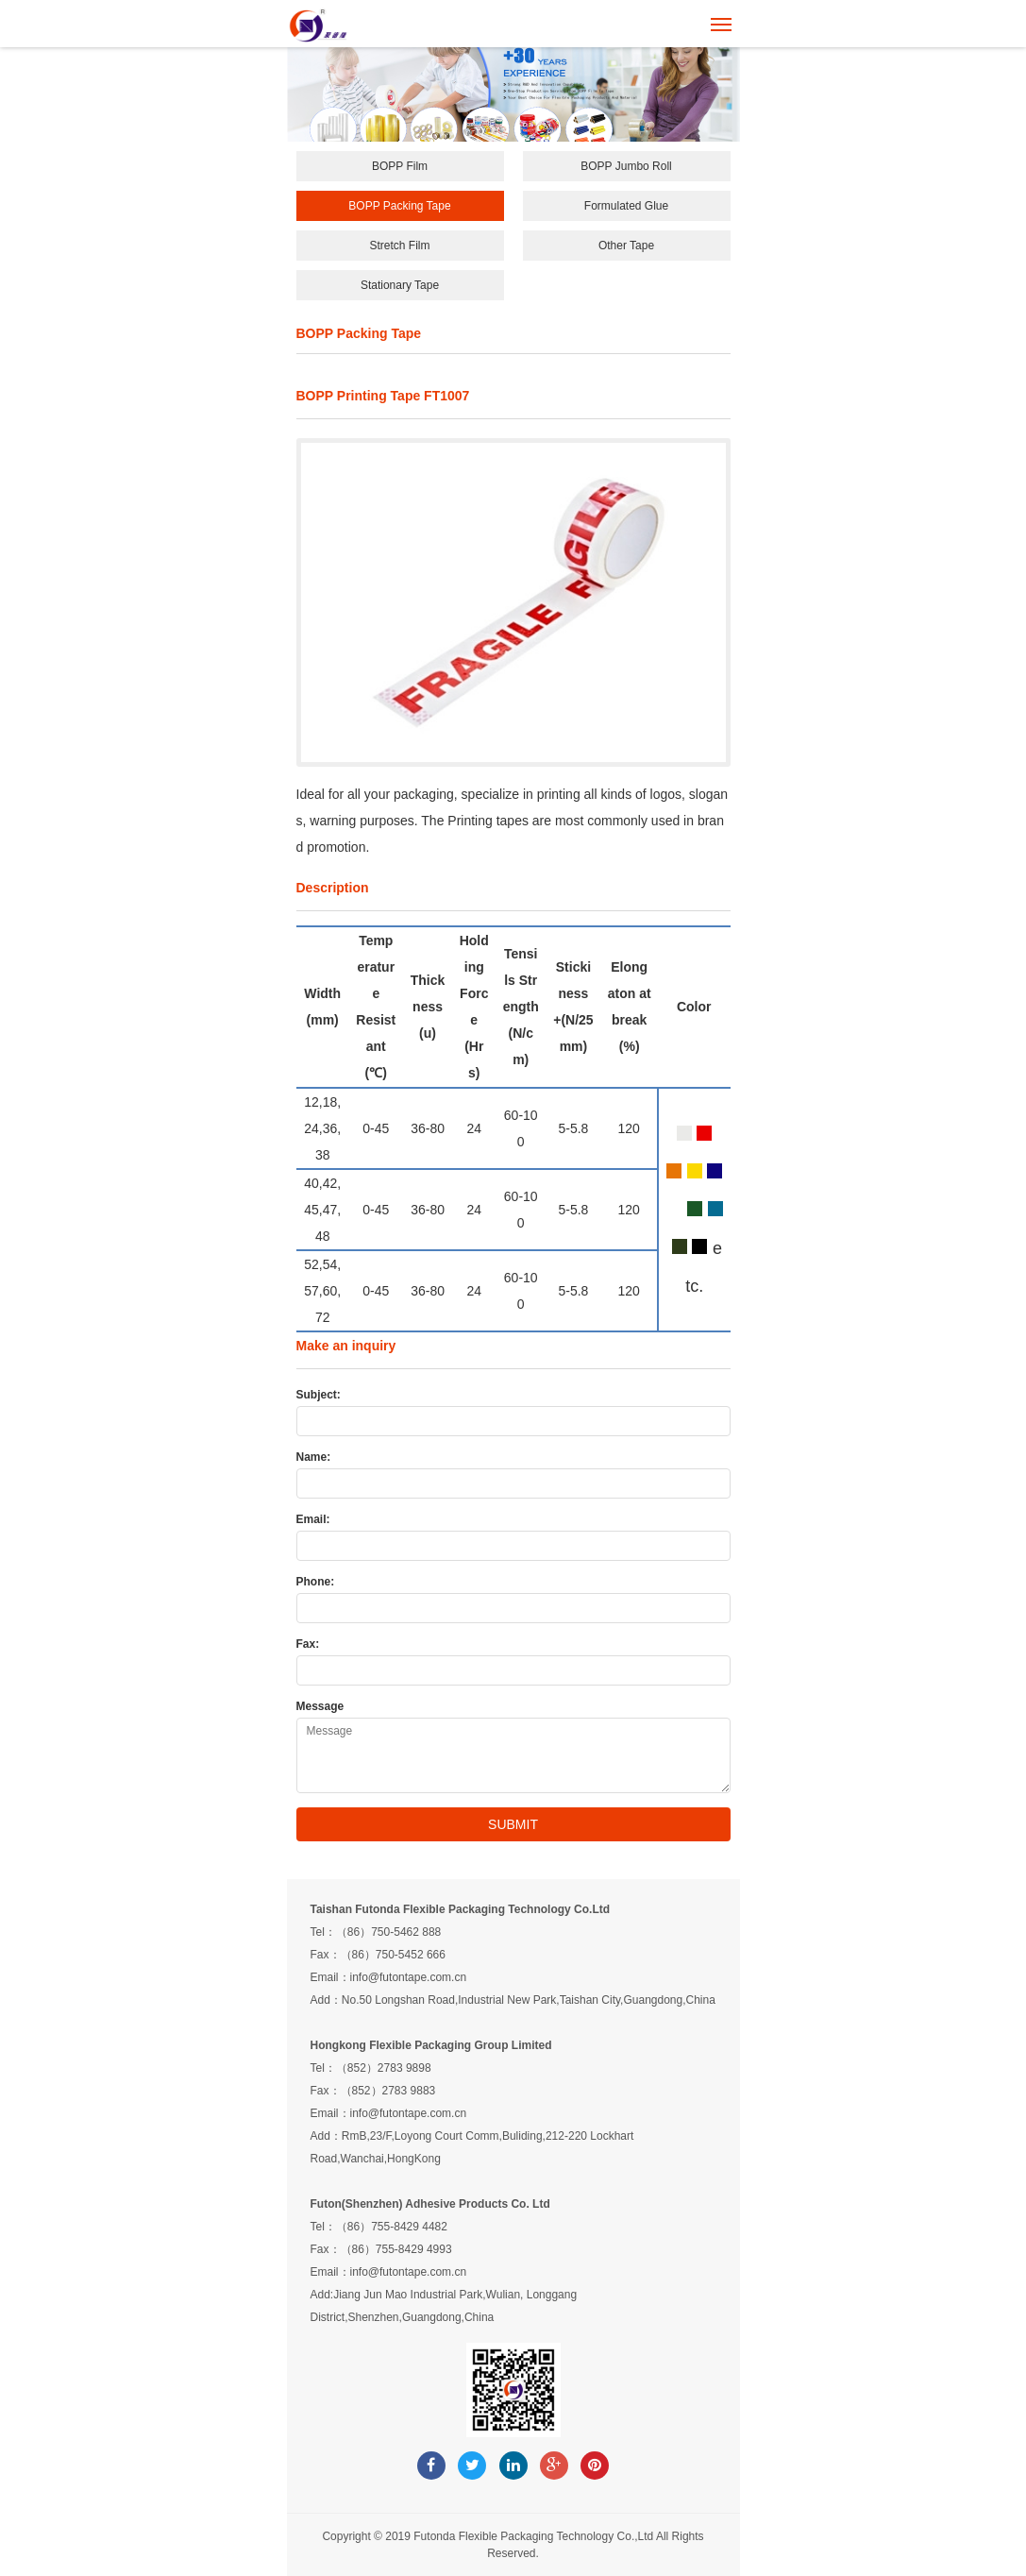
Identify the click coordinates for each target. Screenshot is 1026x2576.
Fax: (308, 1644)
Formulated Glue (626, 205)
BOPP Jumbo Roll (626, 166)
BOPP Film (400, 166)
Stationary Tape (400, 285)
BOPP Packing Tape (399, 205)
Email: (313, 1519)
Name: (313, 1457)
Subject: (318, 1394)
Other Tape (626, 245)
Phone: (315, 1581)
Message (320, 1706)
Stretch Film (399, 245)
